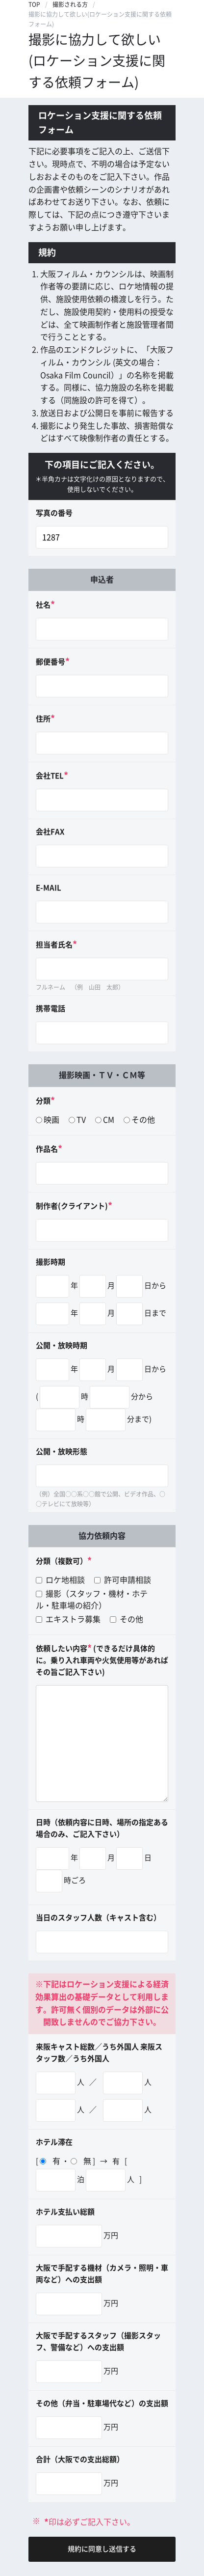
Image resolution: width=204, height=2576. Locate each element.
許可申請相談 (122, 1580)
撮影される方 (70, 4)
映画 (51, 1120)
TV (81, 1120)
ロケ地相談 (60, 1580)
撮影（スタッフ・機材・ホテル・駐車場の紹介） (92, 1599)
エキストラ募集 (68, 1619)
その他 (143, 1120)
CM (108, 1120)
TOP (34, 4)
